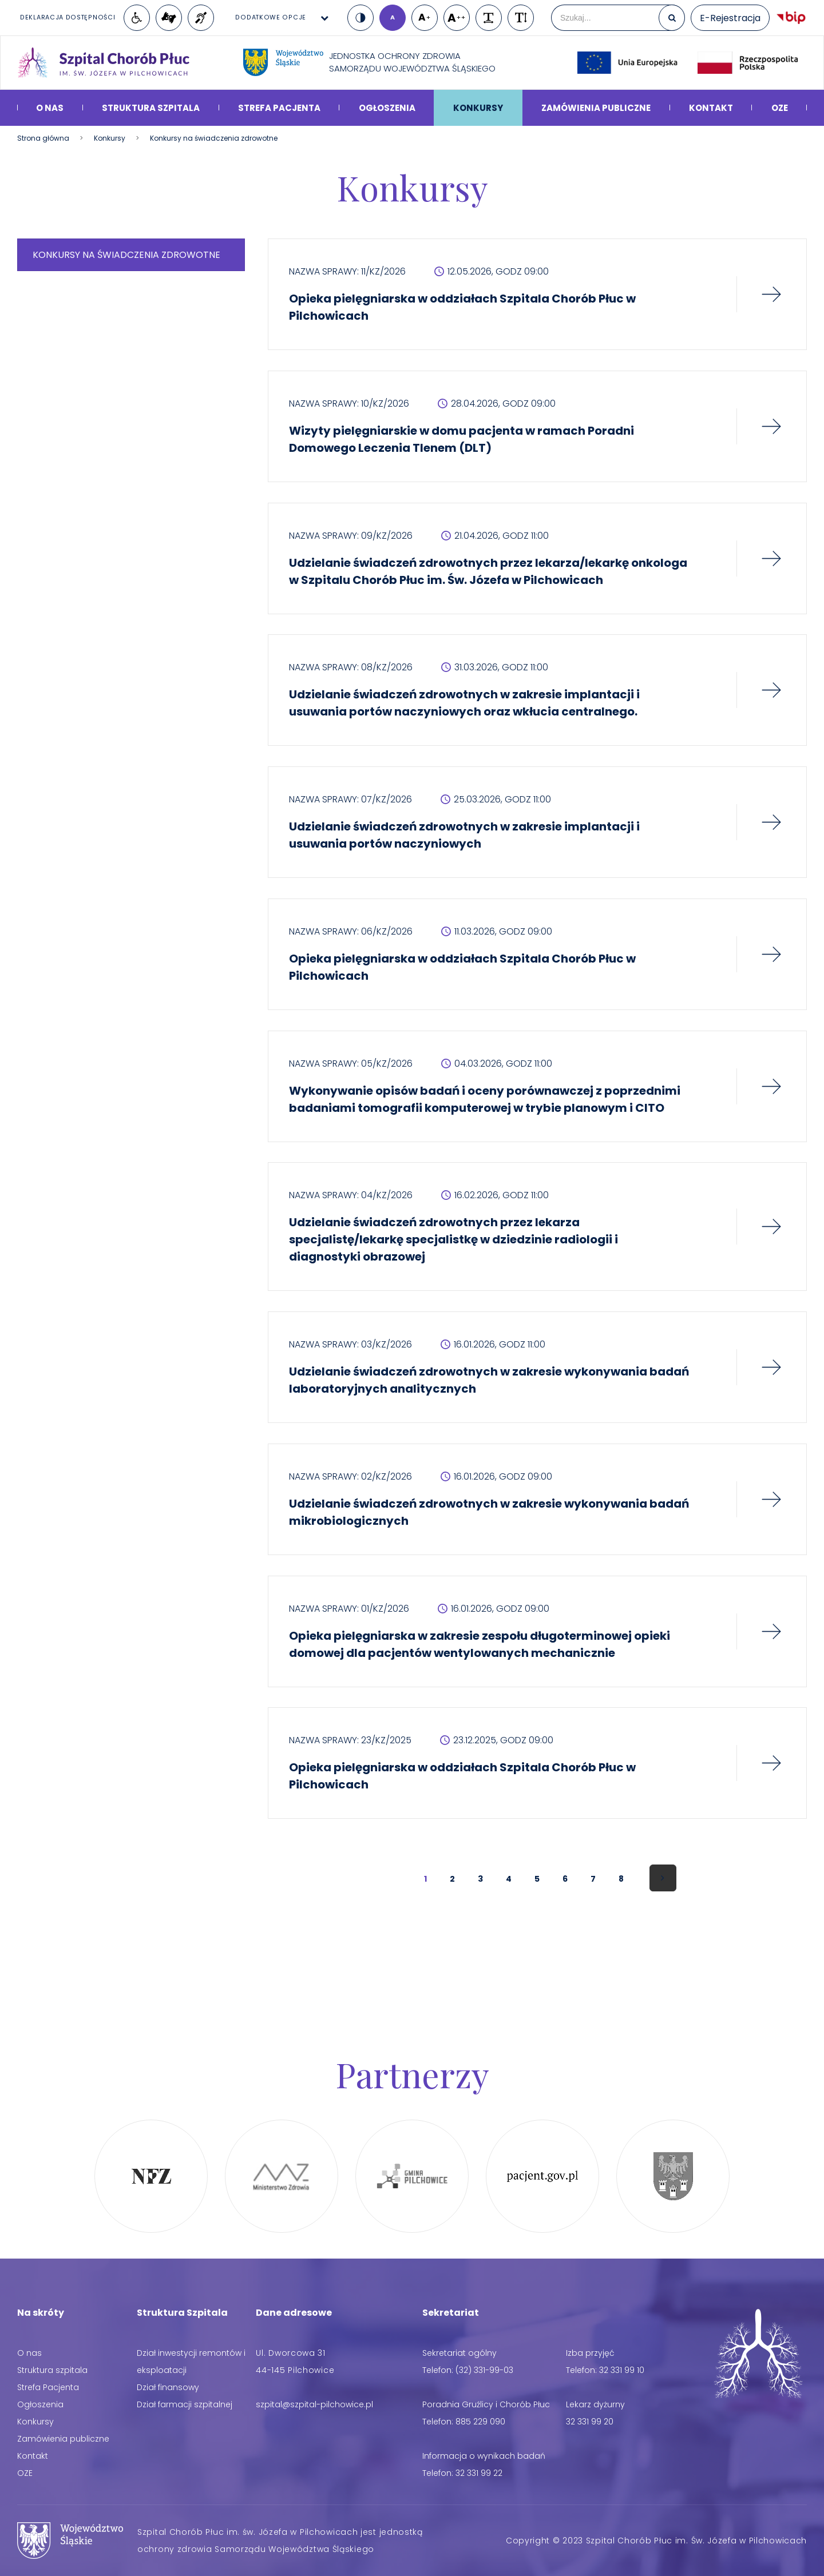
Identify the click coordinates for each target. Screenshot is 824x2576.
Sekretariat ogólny (459, 2353)
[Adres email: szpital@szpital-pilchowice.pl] (314, 2404)
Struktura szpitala (151, 108)
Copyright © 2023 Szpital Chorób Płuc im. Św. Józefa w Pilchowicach (656, 2540)
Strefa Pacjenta (279, 108)
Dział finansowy (168, 2387)
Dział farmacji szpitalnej (184, 2404)
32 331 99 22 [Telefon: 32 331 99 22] (478, 2473)
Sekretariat (450, 2312)
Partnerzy (412, 2074)
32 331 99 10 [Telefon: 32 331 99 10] (621, 2370)
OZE (779, 108)
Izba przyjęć (590, 2353)
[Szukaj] (672, 18)
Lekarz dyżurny (595, 2404)
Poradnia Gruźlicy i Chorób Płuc (486, 2404)
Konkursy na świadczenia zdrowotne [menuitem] (128, 254)
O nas (50, 108)
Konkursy (478, 108)
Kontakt (711, 108)
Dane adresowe (294, 2312)
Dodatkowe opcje (270, 17)
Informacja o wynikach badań (483, 2456)
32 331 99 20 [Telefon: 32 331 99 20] (589, 2421)
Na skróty (40, 2312)
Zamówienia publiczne (596, 108)
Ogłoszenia (387, 108)
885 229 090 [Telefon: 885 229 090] (480, 2421)
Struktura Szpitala (182, 2312)
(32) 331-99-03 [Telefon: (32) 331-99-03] (484, 2370)
